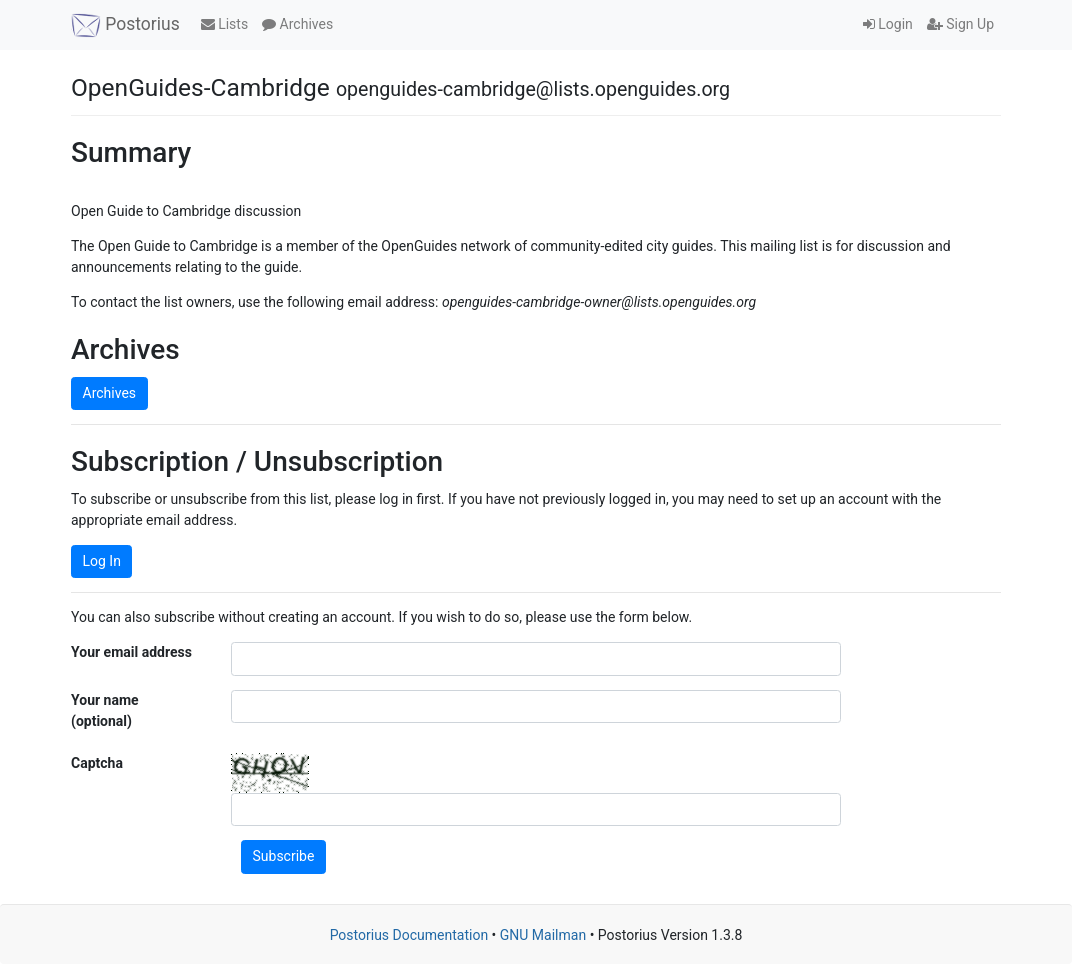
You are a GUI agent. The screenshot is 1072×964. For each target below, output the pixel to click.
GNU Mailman (543, 935)
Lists (224, 24)
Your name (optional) (105, 710)
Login (888, 24)
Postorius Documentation (409, 935)
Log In (102, 561)
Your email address (131, 652)
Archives (297, 24)
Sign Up (960, 24)
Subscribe (284, 856)
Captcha (97, 763)
